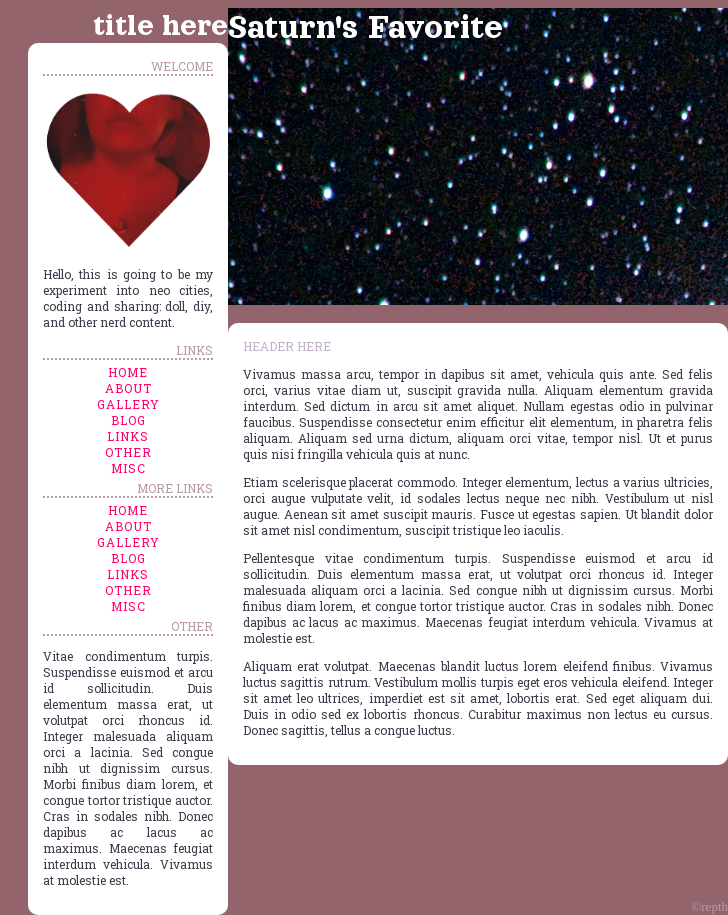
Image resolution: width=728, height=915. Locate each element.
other (128, 452)
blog (128, 420)
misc (128, 468)
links (128, 436)
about (128, 388)
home (128, 372)
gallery (128, 404)
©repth (709, 906)
